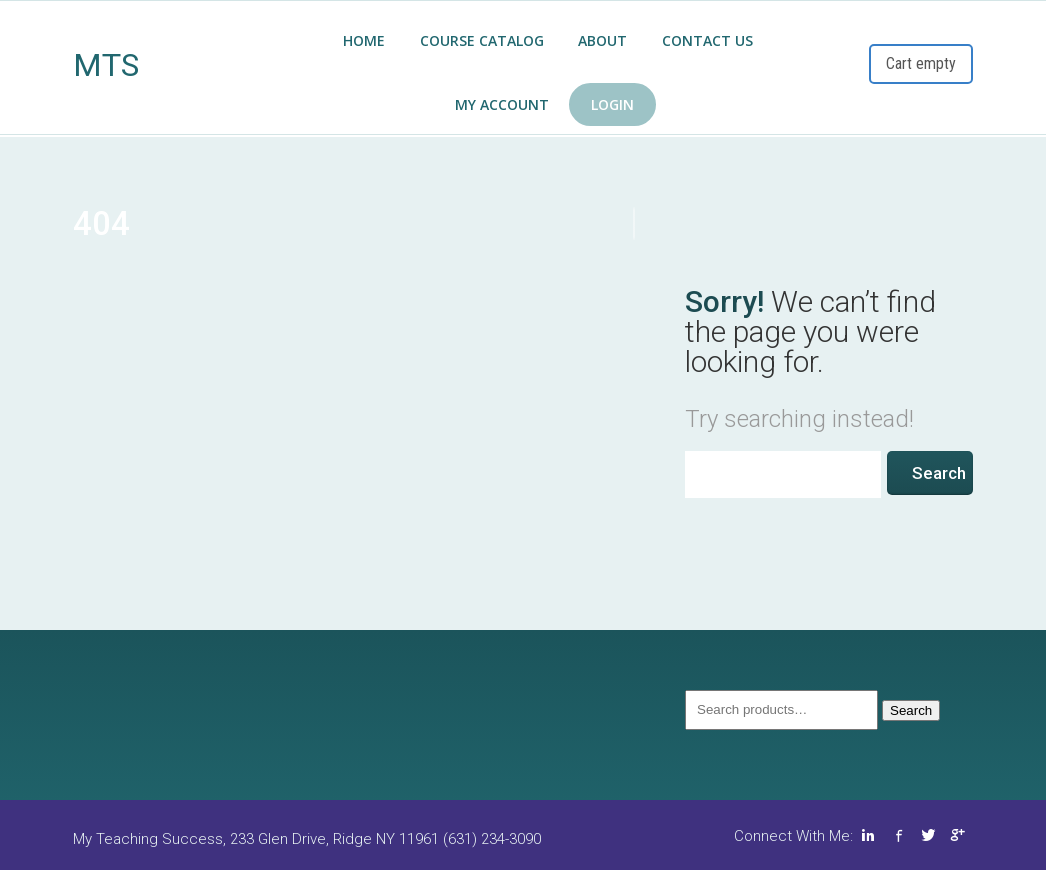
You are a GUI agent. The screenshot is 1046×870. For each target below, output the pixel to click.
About (602, 40)
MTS (106, 65)
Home (364, 40)
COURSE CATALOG (482, 40)
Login (612, 104)
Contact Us (707, 40)
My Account (502, 104)
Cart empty (921, 63)
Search (911, 710)
